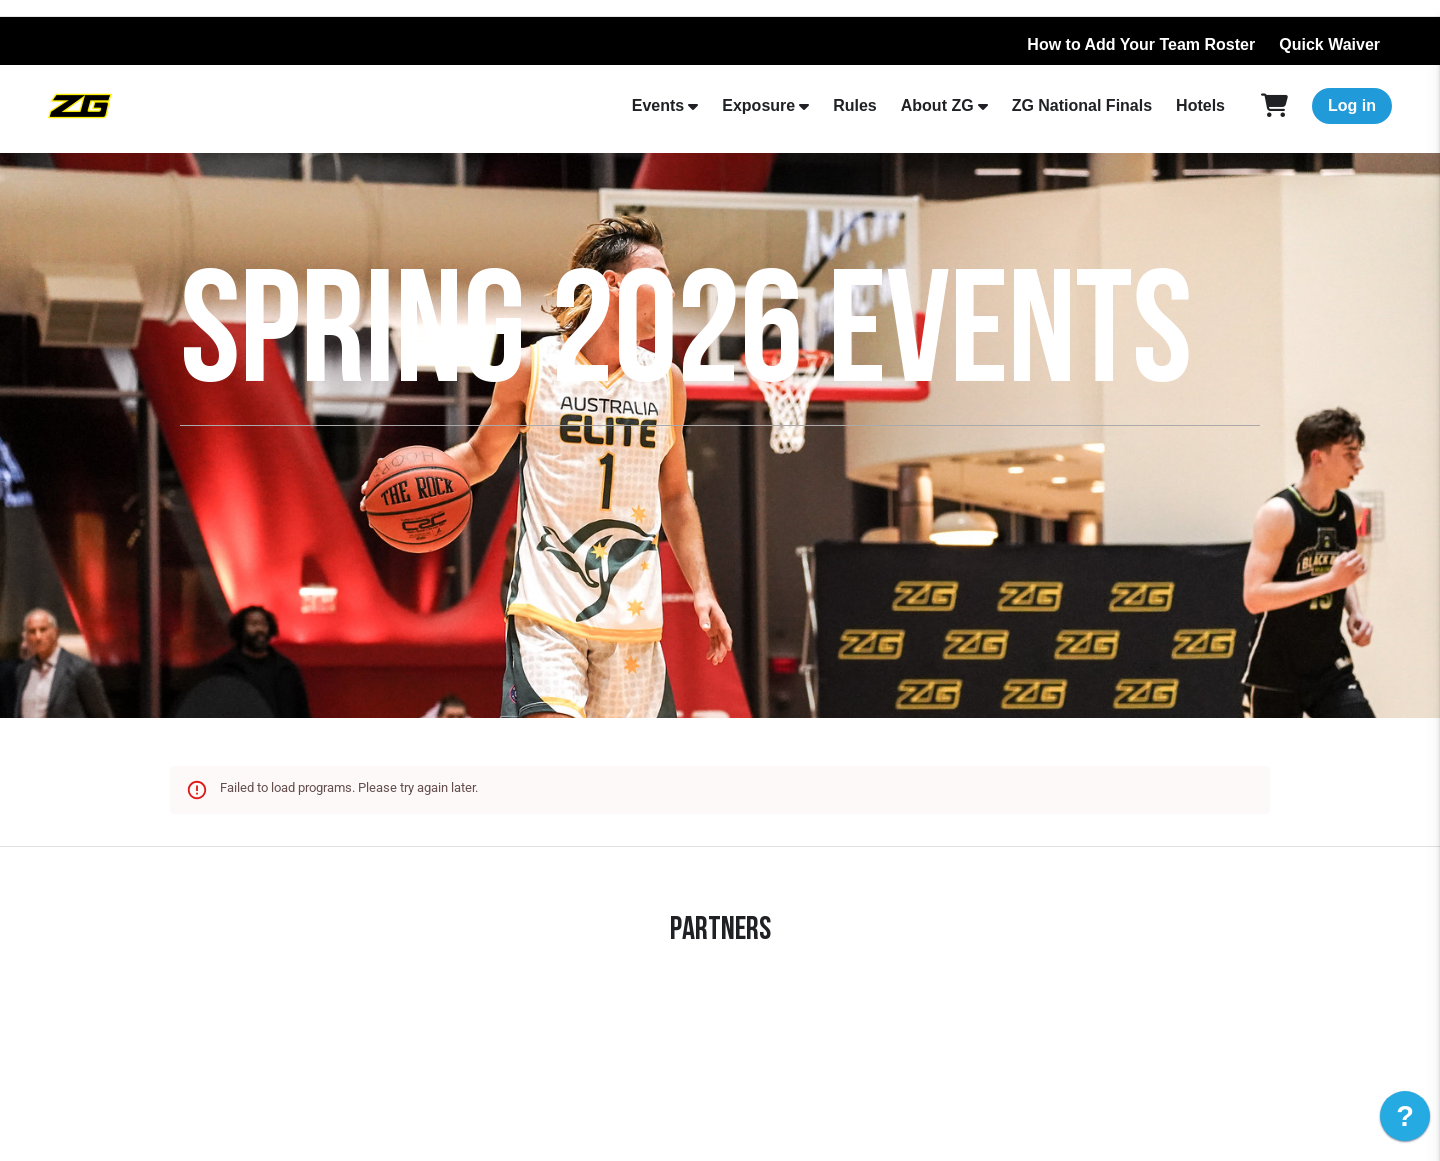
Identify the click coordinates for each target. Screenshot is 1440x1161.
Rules (855, 105)
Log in (1352, 105)
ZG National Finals (1082, 105)
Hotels (1200, 105)
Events (658, 105)
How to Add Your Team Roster (1141, 44)
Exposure (758, 105)
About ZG (937, 105)
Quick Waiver (1329, 44)
